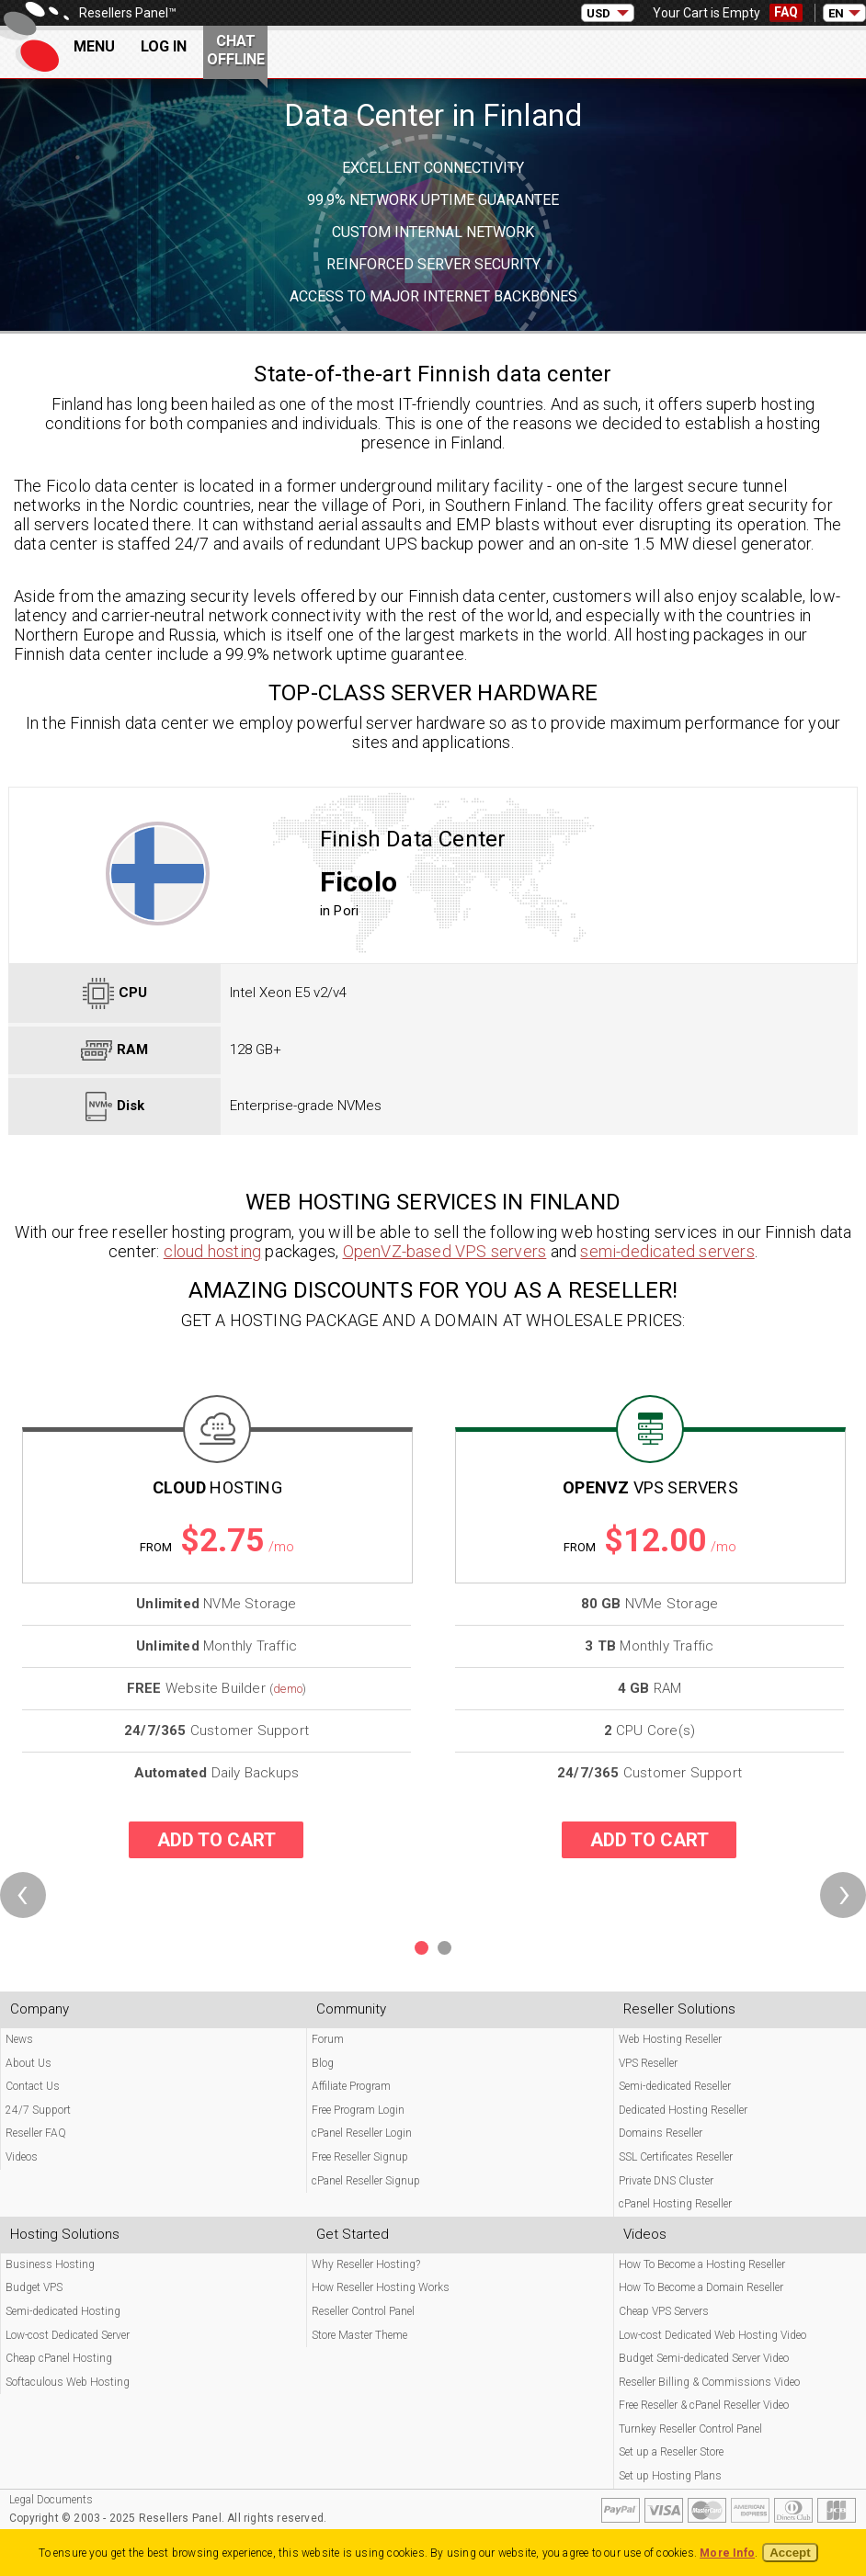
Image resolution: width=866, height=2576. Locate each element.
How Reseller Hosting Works (381, 2287)
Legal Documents (51, 2499)
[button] (421, 1948)
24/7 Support (38, 2110)
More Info (727, 2553)
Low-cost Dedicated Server (68, 2335)
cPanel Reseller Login (362, 2133)
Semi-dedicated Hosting (63, 2311)
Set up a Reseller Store (671, 2451)
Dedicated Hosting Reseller (683, 2110)
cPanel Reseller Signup (366, 2180)
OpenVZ (650, 1487)
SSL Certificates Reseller (676, 2156)
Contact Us (33, 2086)
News (19, 2039)
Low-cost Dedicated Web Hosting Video (712, 2335)
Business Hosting (50, 2264)
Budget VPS (34, 2287)
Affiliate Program (351, 2086)
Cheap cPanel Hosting (59, 2358)
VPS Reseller (648, 2063)
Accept (789, 2552)
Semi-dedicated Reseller (675, 2086)
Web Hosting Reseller (670, 2039)
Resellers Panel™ (128, 13)
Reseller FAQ (36, 2133)
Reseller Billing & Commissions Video (709, 2382)
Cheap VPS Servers (664, 2311)
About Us (28, 2063)
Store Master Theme (359, 2335)
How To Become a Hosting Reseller (702, 2264)
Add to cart (216, 1840)
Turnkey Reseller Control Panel (690, 2429)
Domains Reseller (660, 2133)
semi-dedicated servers (667, 1251)
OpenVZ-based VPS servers (445, 1251)
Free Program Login (358, 2110)
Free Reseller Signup (360, 2156)
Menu (94, 46)
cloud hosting (213, 1251)
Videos (22, 2156)
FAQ (786, 12)
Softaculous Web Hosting (68, 2382)
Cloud (217, 1487)
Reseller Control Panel (363, 2311)
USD (598, 13)
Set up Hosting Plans (670, 2475)
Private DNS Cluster (666, 2180)
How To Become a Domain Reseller (701, 2287)
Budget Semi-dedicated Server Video (704, 2358)
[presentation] (23, 1895)
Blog (323, 2063)
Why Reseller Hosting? (366, 2264)
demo (287, 1689)
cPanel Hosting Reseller (675, 2203)
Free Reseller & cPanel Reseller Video (704, 2405)
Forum (328, 2039)
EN (836, 13)
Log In (164, 46)
